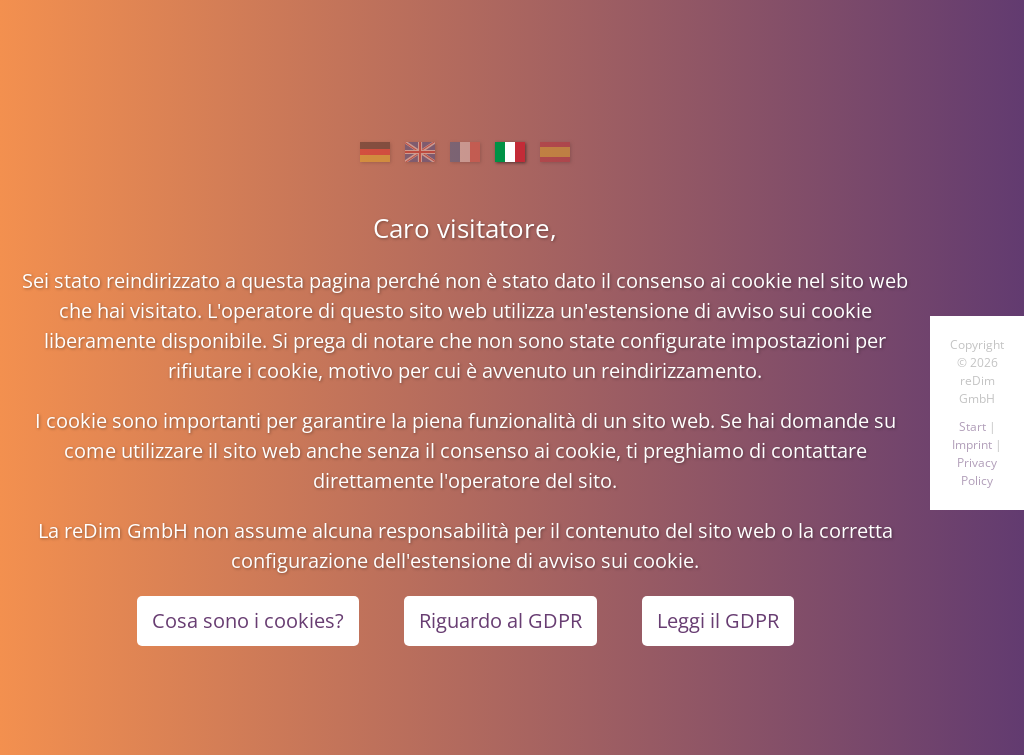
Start (972, 426)
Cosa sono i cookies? (248, 620)
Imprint (972, 444)
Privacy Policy (977, 471)
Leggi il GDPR (718, 620)
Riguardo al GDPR (500, 620)
